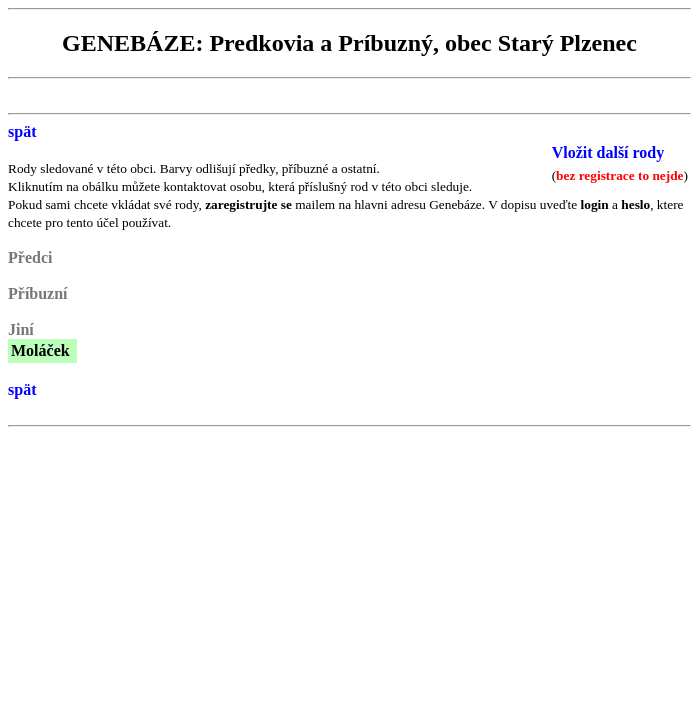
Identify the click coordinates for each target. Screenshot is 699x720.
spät (22, 131)
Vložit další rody (608, 152)
